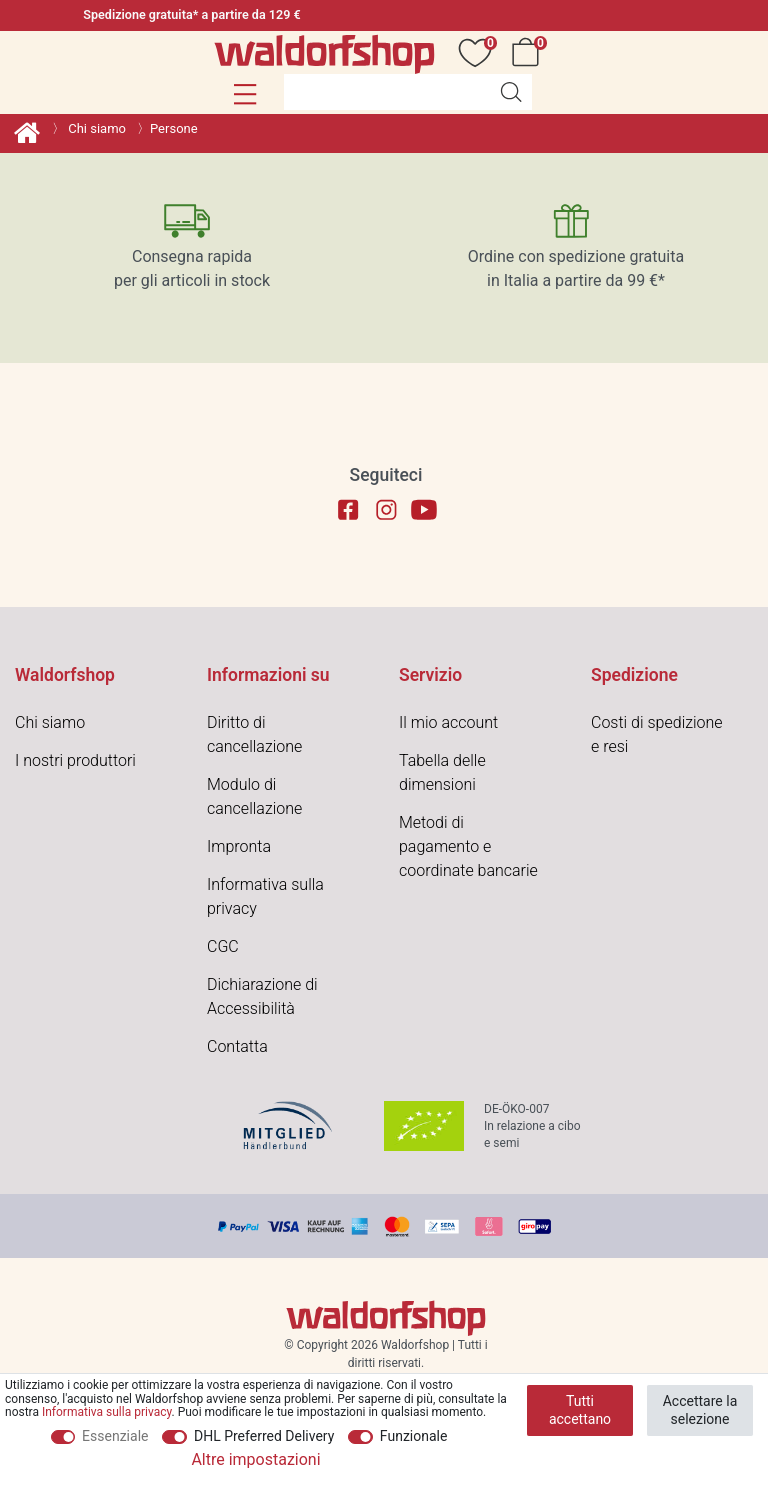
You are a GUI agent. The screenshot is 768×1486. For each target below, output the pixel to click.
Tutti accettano (580, 1410)
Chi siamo (95, 128)
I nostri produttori (75, 760)
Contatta (237, 1046)
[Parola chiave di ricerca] (387, 92)
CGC (223, 946)
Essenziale (115, 1436)
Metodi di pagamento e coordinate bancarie (468, 846)
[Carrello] (529, 52)
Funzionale (414, 1436)
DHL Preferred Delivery (264, 1436)
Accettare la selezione (700, 1410)
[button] (245, 94)
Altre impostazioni (255, 1459)
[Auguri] (479, 52)
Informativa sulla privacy (107, 1412)
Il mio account (448, 722)
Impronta (239, 846)
